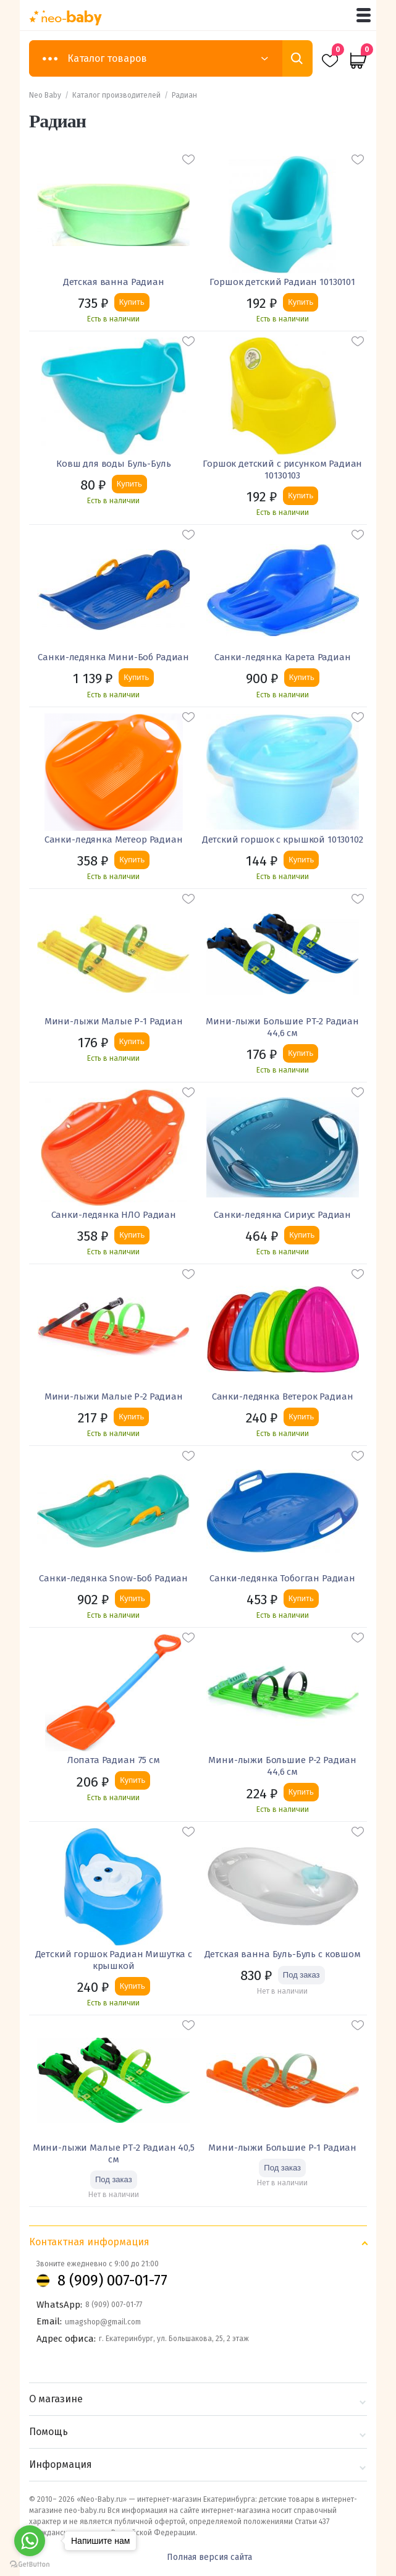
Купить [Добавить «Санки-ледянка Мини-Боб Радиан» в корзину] (136, 677)
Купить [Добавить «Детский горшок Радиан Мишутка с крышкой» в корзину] (132, 1986)
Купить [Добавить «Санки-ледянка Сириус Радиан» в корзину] (301, 1234)
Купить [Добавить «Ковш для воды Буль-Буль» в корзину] (129, 483)
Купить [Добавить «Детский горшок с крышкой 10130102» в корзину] (301, 859)
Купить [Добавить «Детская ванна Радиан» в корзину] (132, 302)
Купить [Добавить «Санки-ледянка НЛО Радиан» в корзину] (132, 1234)
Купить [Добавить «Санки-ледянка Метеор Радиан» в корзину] (132, 859)
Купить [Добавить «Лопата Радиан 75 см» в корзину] (132, 1780)
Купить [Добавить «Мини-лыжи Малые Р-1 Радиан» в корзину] (132, 1041)
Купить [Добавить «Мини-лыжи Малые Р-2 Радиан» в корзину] (131, 1416)
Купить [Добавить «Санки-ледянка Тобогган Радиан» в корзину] (301, 1598)
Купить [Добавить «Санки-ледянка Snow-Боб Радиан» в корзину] (132, 1598)
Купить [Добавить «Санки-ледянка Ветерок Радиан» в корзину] (301, 1416)
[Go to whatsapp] (29, 2540)
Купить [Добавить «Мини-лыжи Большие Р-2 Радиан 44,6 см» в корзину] (301, 1791)
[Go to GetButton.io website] (29, 2564)
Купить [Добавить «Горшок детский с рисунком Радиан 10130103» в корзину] (300, 495)
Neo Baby (45, 95)
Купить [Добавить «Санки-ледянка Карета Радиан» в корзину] (301, 677)
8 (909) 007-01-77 (112, 2280)
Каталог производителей (116, 95)
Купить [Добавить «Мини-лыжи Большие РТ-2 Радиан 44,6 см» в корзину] (300, 1053)
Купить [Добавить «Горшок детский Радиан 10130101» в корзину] (300, 302)
